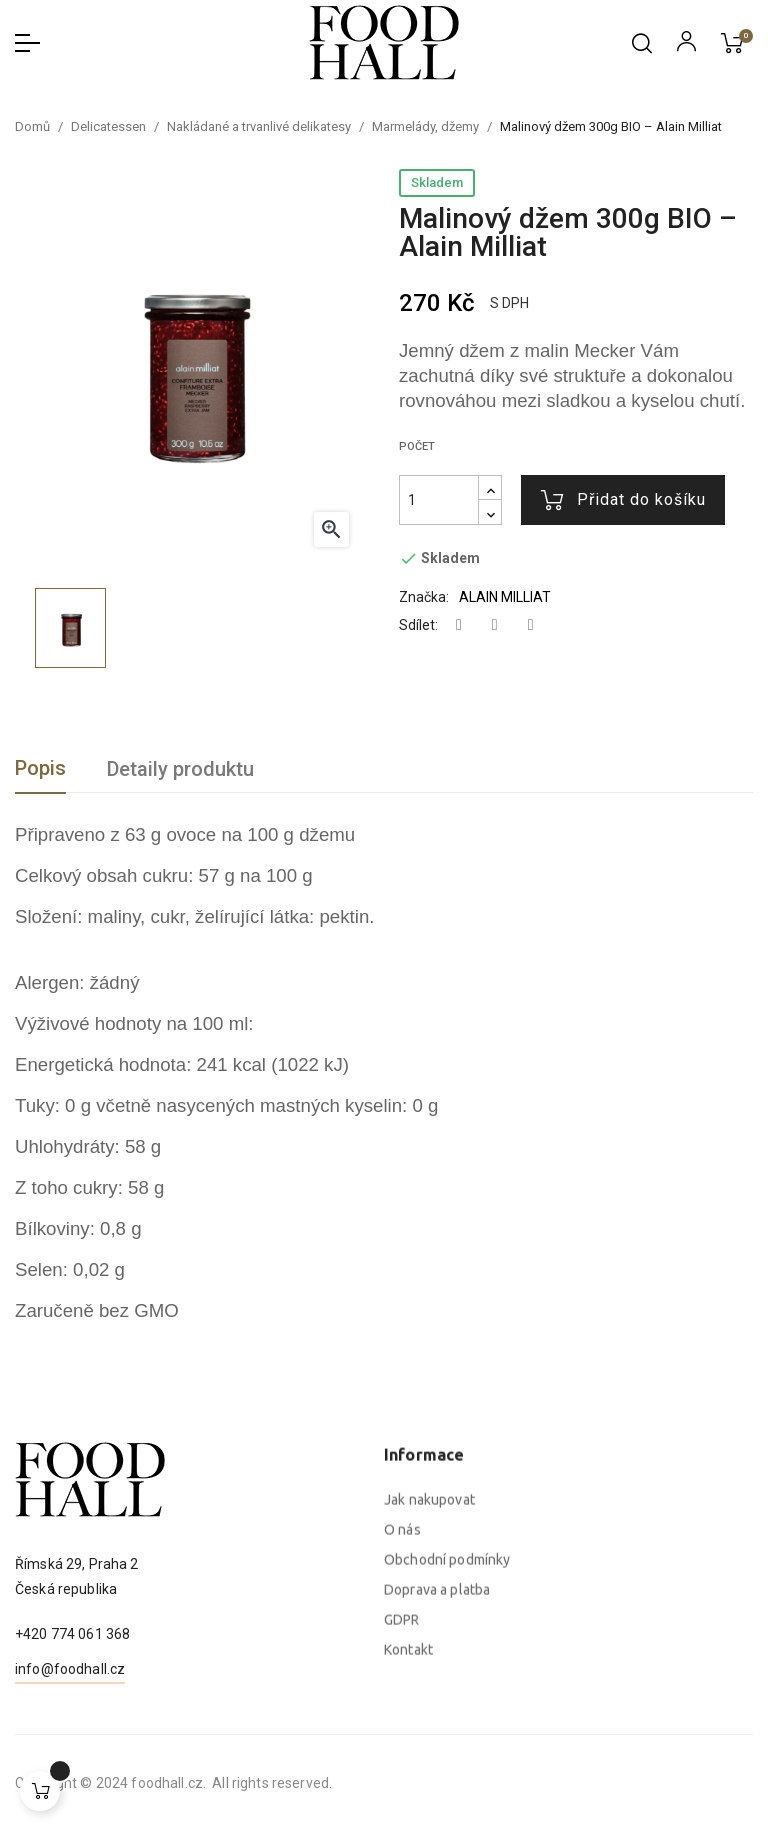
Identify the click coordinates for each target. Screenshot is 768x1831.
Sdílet (459, 625)
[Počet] (439, 500)
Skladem (437, 182)
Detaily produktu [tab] (180, 769)
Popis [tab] (40, 768)
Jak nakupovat (429, 1700)
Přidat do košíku (623, 500)
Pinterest (531, 625)
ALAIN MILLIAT (505, 597)
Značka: (424, 597)
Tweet (495, 625)
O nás (402, 1730)
